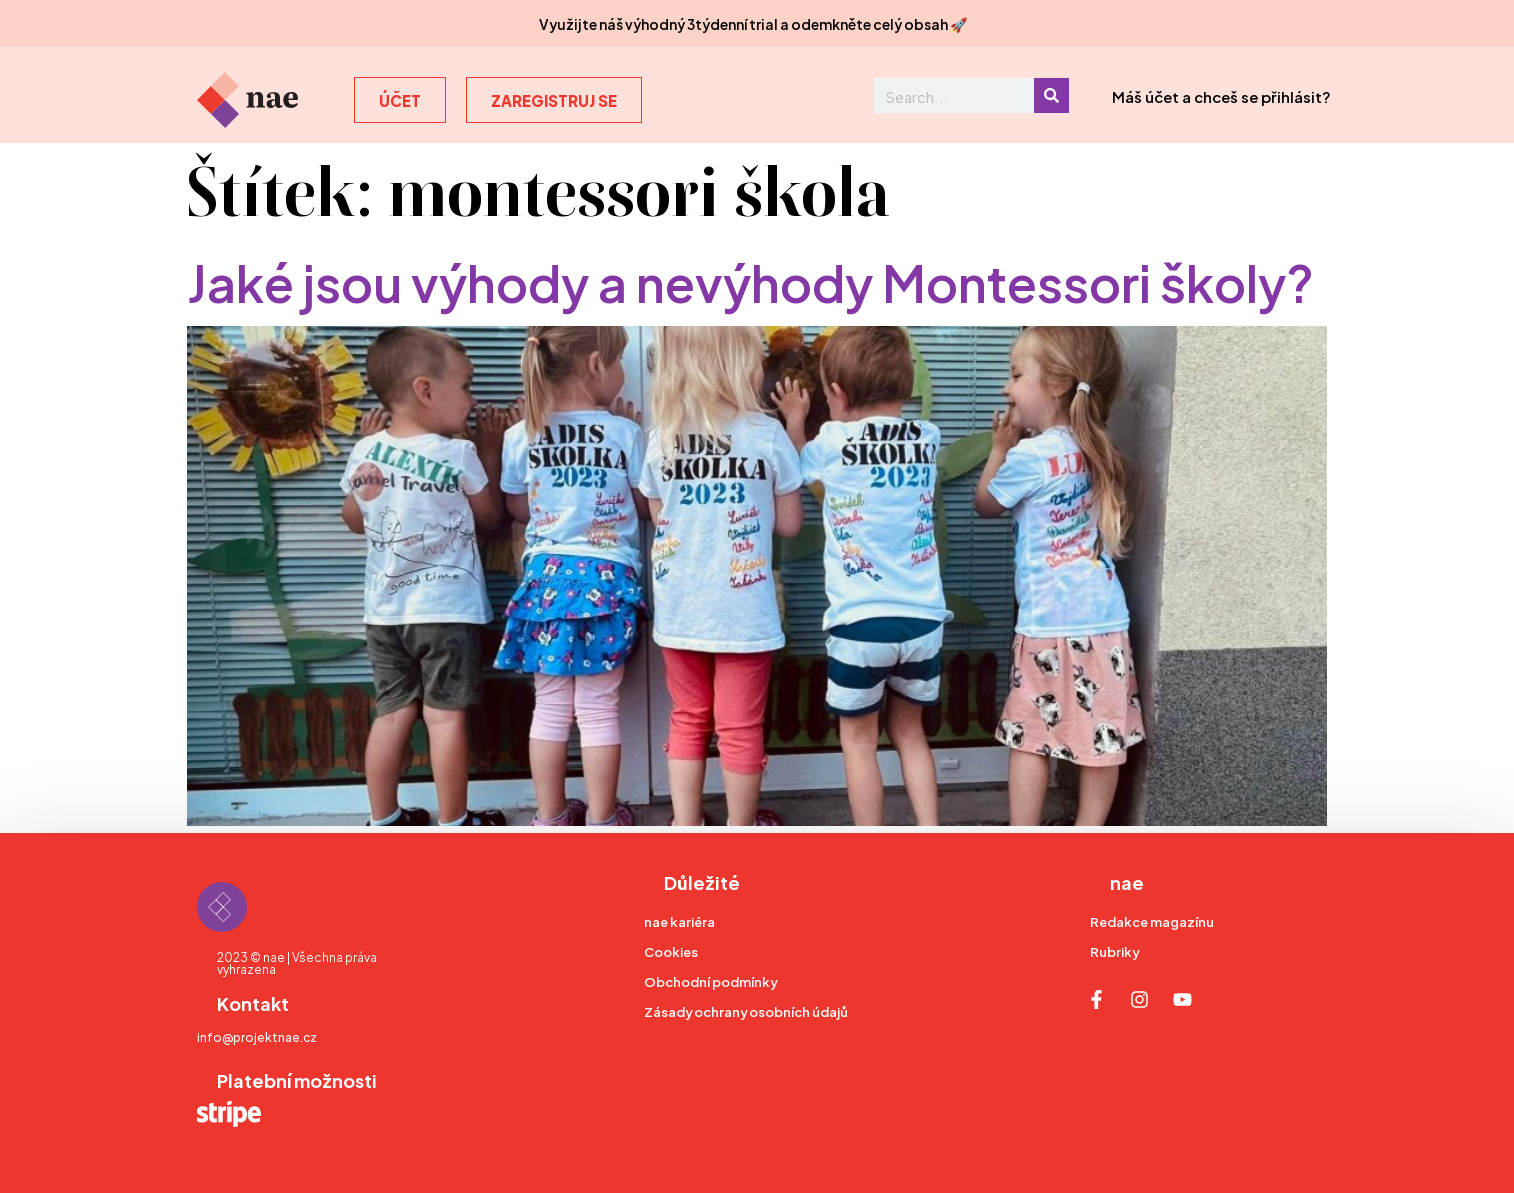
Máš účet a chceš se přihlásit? (1221, 95)
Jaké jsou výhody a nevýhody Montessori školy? (750, 279)
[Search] (1051, 95)
